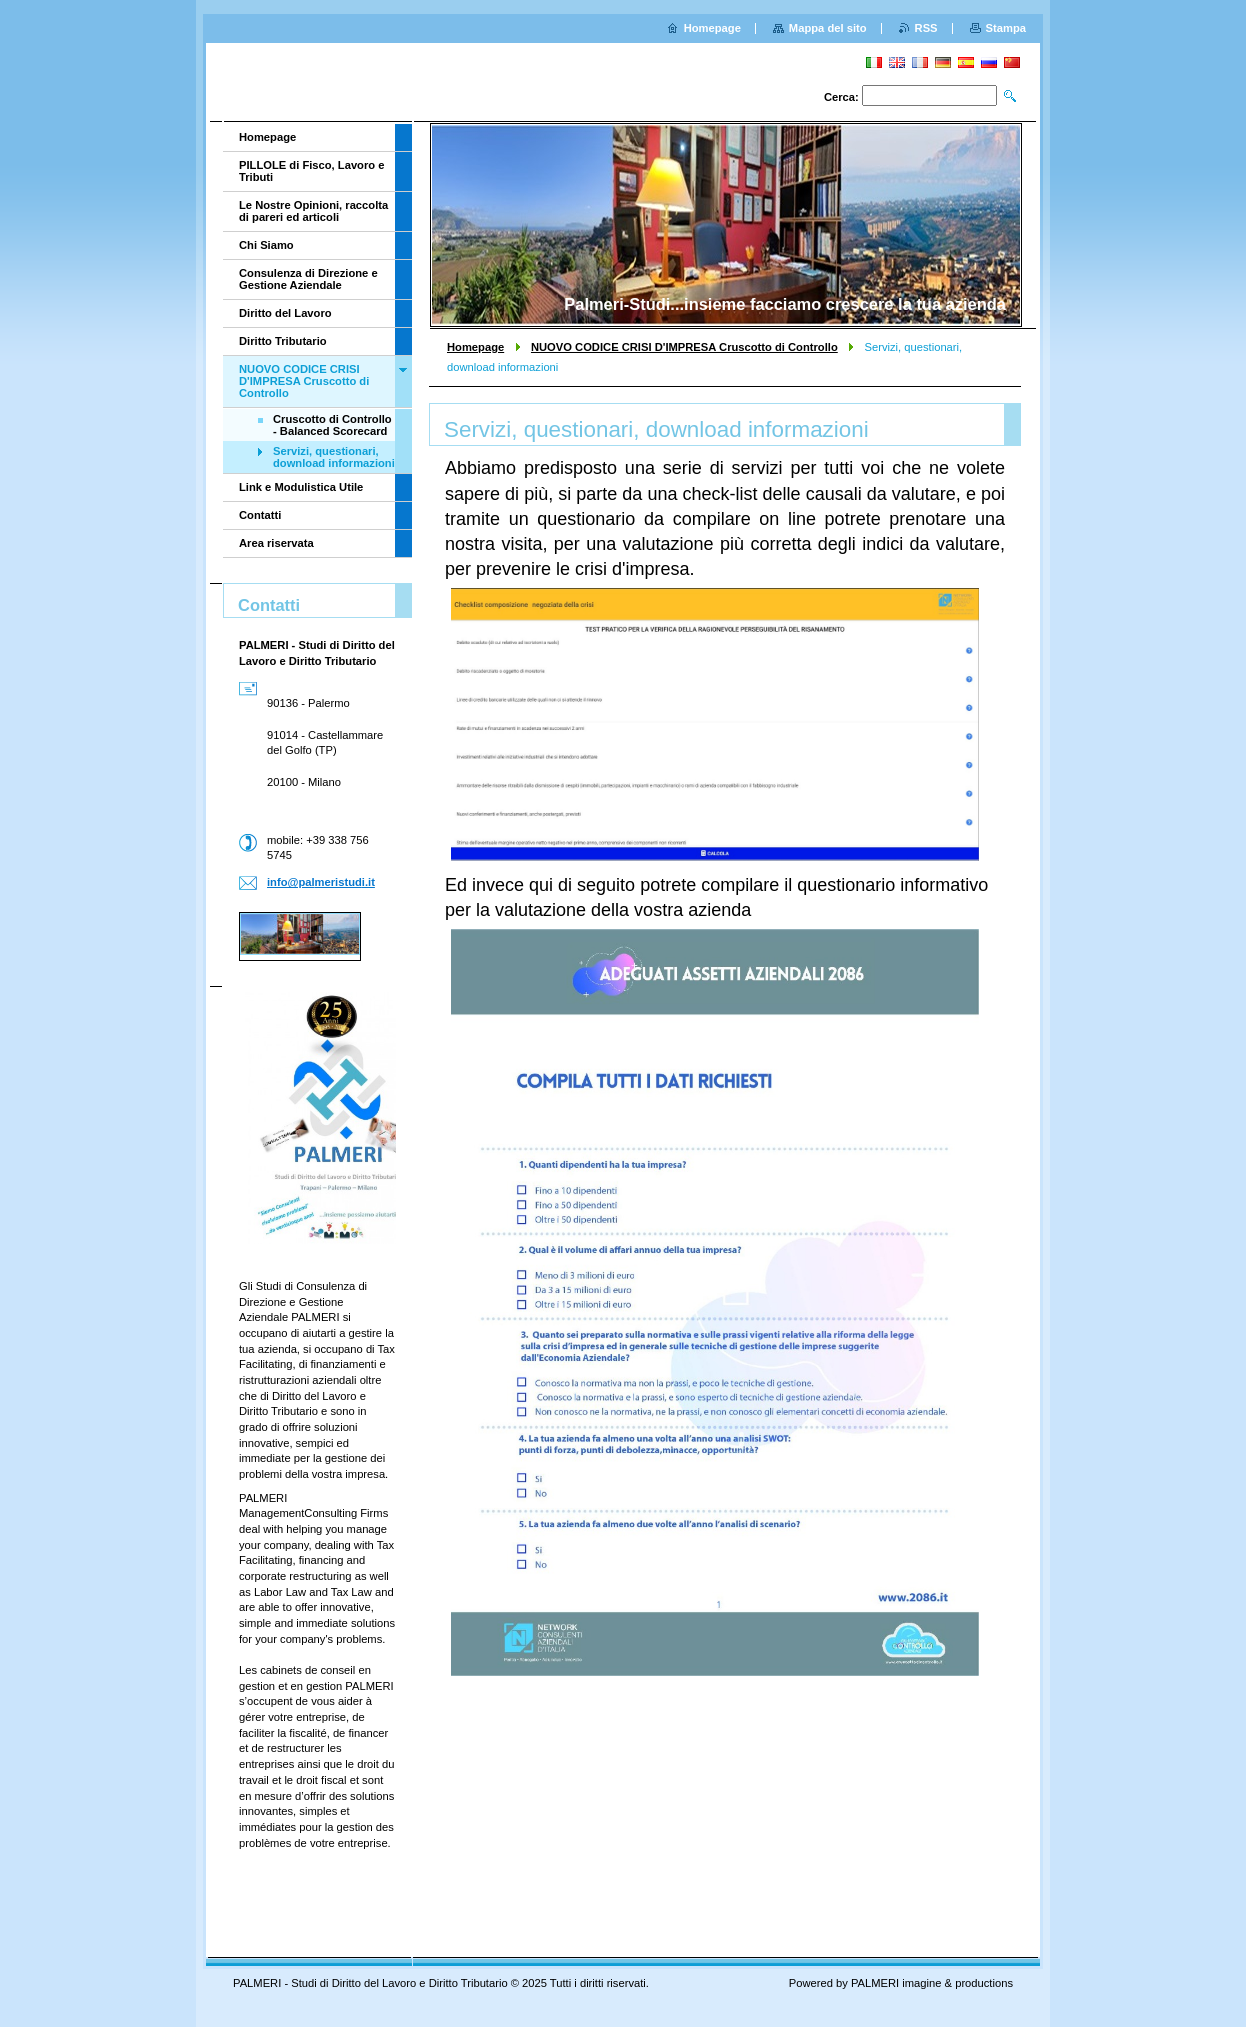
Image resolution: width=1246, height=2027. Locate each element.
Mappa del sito (828, 28)
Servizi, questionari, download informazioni (334, 457)
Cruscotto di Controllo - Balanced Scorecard (332, 425)
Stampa (1006, 28)
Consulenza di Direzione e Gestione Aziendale (308, 279)
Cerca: (841, 97)
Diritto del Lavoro (285, 313)
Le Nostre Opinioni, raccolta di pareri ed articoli (313, 211)
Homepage (475, 347)
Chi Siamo (266, 245)
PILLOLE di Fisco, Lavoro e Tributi (311, 171)
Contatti (260, 515)
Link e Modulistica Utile (301, 487)
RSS (926, 28)
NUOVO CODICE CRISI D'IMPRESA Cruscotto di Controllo (684, 347)
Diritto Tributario (283, 341)
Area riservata (276, 543)
